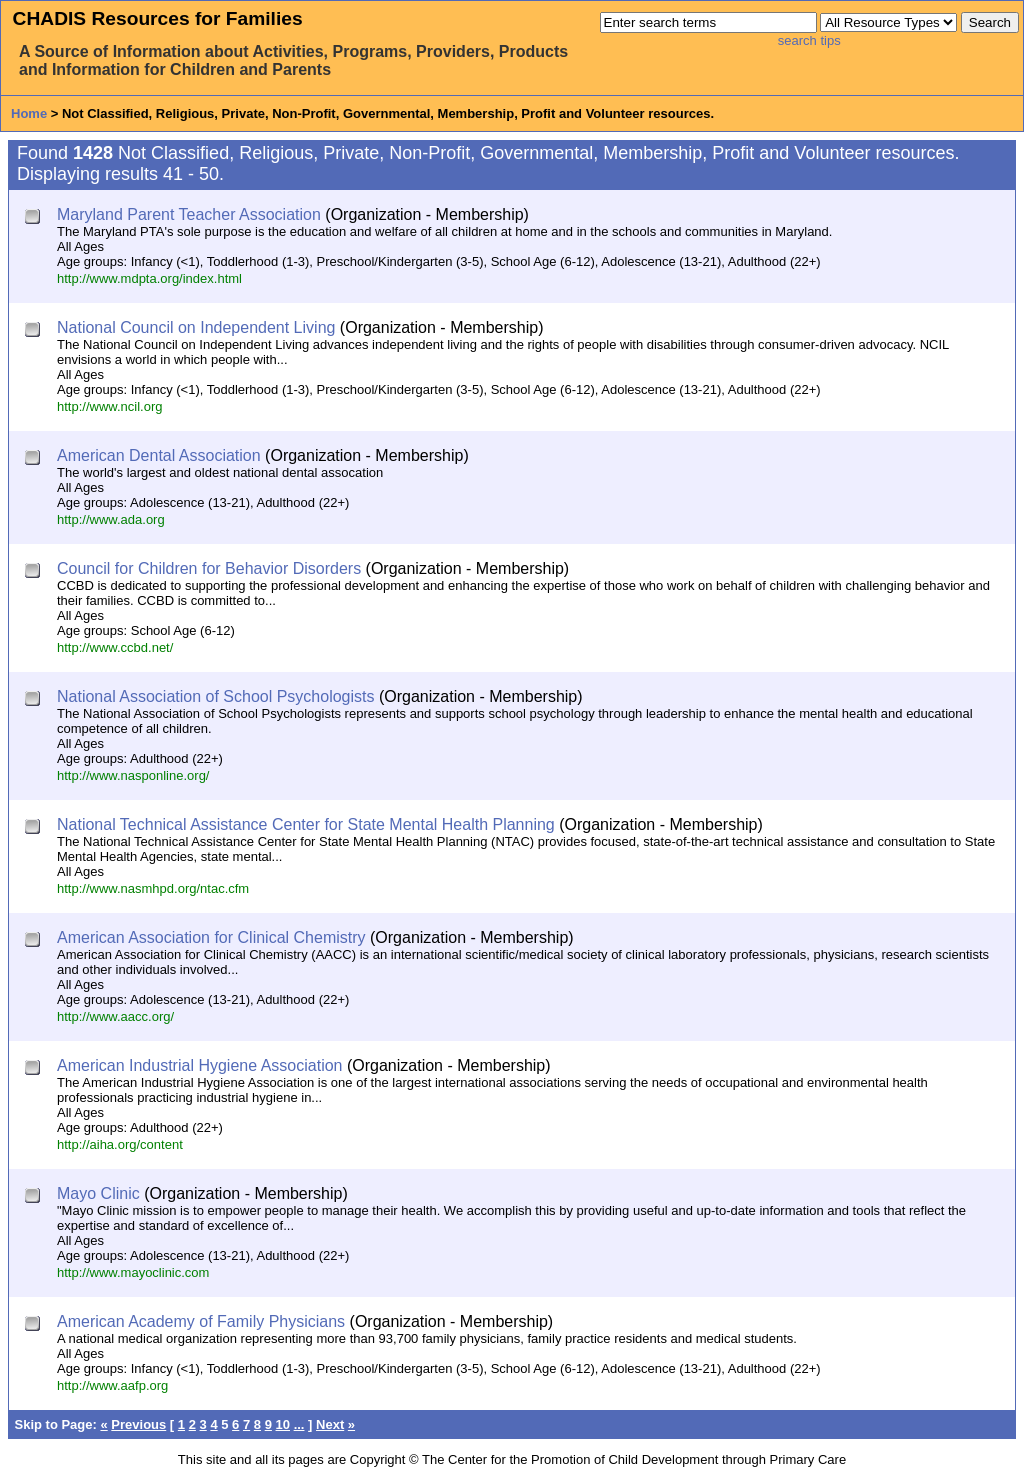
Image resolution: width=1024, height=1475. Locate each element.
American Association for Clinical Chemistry (211, 937)
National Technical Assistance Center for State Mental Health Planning (306, 824)
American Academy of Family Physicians (201, 1321)
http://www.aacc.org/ (115, 1016)
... (299, 1424)
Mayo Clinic (98, 1193)
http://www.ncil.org (110, 406)
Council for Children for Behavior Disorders (209, 568)
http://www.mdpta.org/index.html (149, 278)
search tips (809, 40)
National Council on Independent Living (196, 327)
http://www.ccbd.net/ (115, 647)
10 (283, 1424)
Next (330, 1424)
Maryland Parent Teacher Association (189, 214)
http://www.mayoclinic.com (133, 1272)
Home (29, 113)
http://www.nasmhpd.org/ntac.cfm (153, 888)
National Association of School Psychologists (216, 696)
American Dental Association (159, 455)
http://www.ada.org (111, 519)
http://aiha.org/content (120, 1144)
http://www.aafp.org (112, 1385)
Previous (138, 1424)
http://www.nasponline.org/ (133, 775)
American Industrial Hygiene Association (199, 1065)
